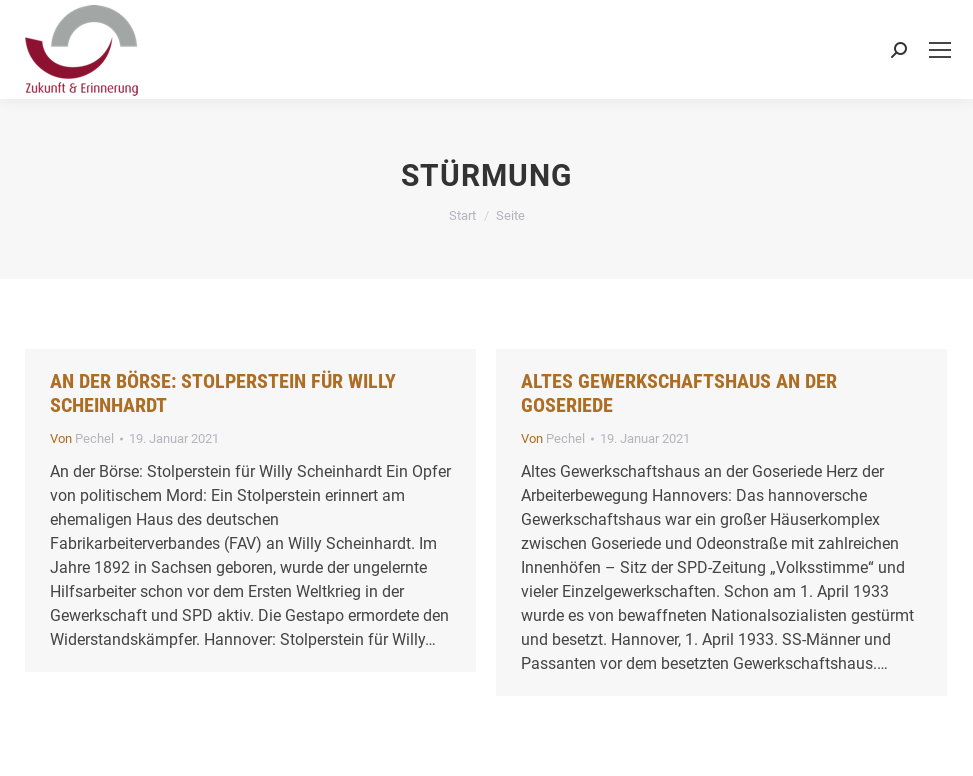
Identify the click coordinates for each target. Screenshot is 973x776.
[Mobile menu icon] (940, 50)
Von (82, 438)
